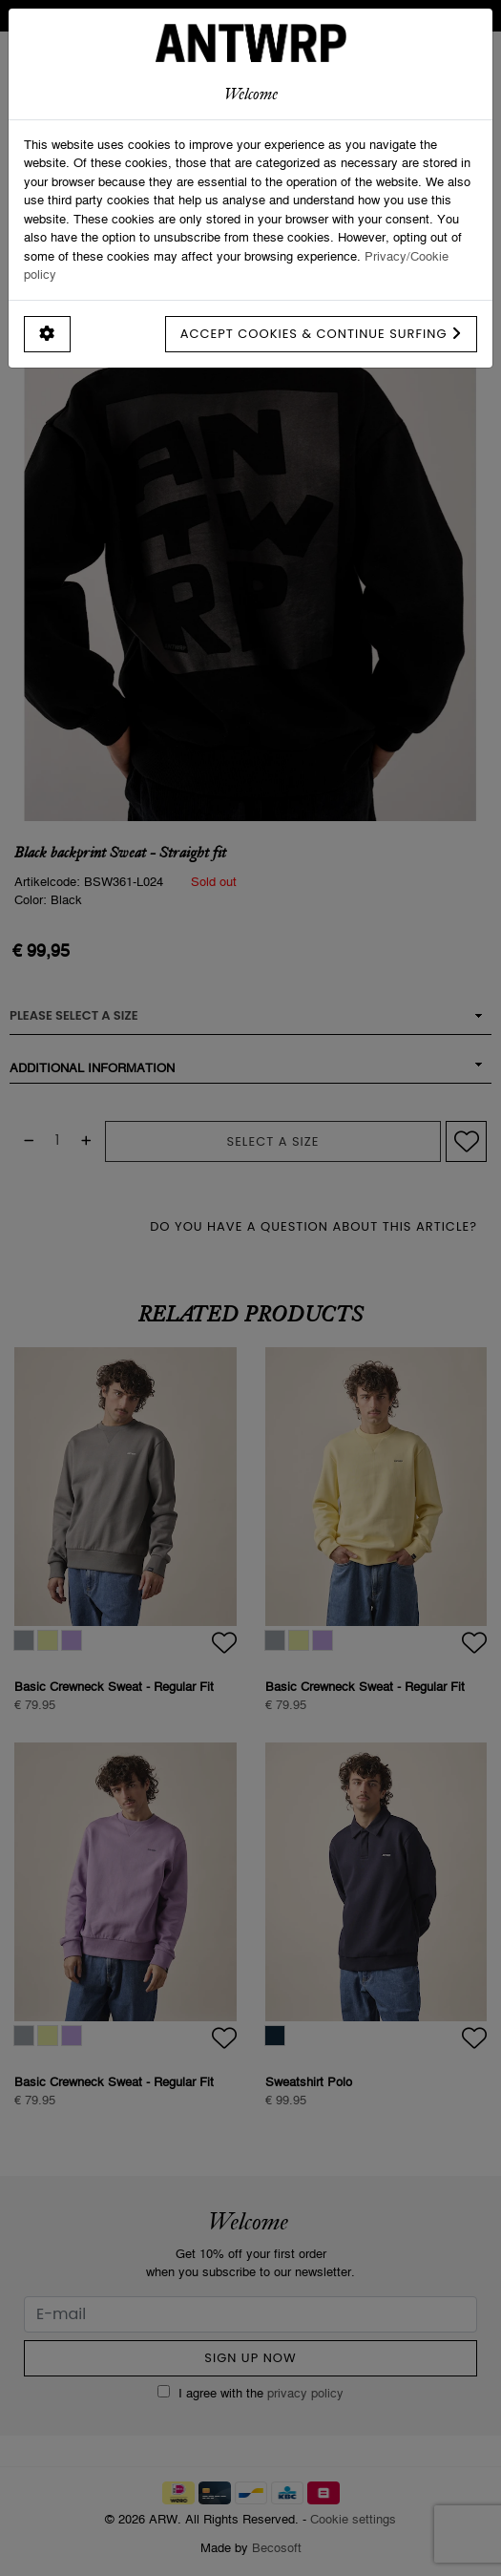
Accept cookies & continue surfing (321, 334)
